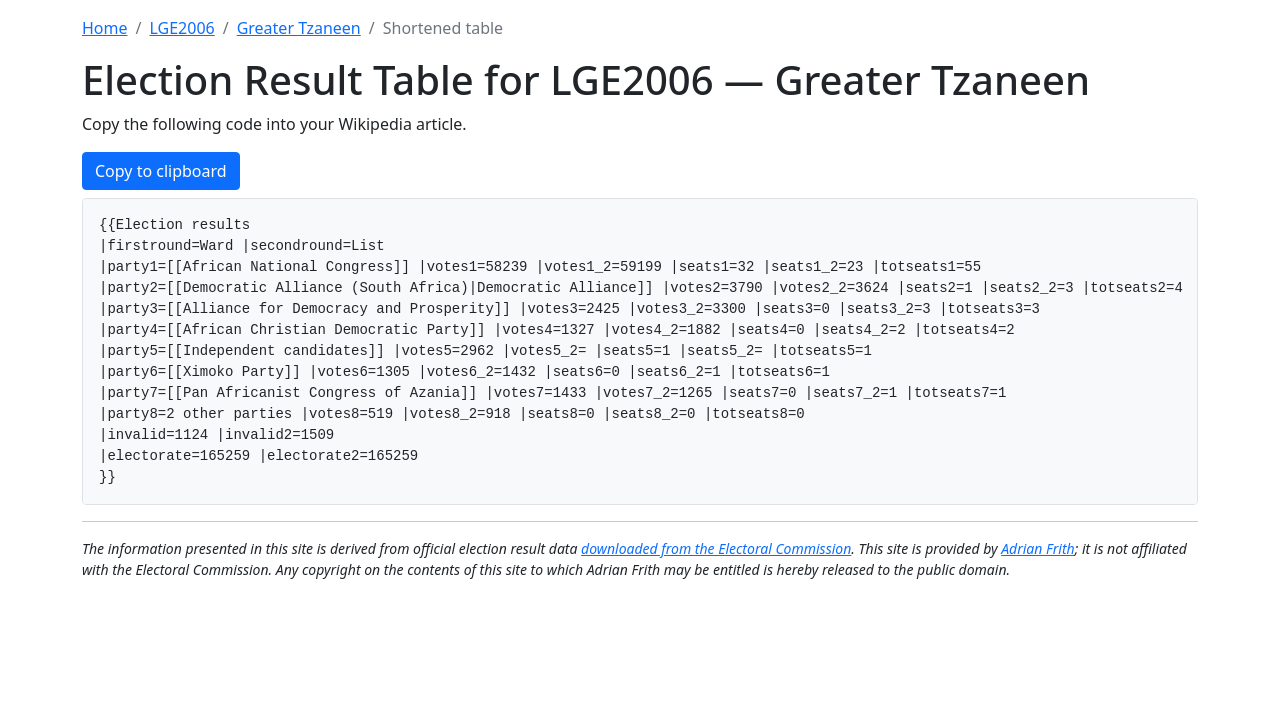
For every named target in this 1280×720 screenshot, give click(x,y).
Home (105, 28)
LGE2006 (181, 28)
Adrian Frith (1037, 548)
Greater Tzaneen (299, 28)
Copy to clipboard (161, 171)
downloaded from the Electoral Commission (716, 548)
